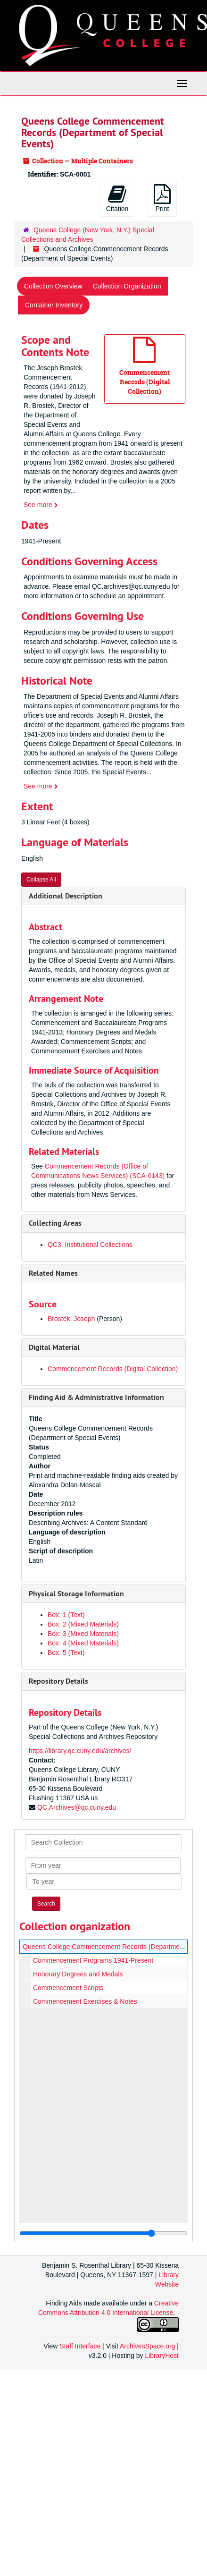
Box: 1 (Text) (66, 1614)
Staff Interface (79, 2346)
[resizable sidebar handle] (103, 2233)
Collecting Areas (55, 1223)
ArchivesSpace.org (147, 2346)
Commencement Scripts (68, 1987)
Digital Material (54, 1347)
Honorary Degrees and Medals (78, 1974)
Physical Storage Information (76, 1594)
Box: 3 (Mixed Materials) (83, 1633)
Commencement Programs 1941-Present (93, 1960)
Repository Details (58, 1681)
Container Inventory (54, 305)
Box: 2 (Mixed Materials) (83, 1624)
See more (41, 504)
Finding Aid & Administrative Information (96, 1397)
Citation (117, 198)
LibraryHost (162, 2355)
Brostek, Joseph (71, 1318)
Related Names (53, 1273)
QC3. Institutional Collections (90, 1244)
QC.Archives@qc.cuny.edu (76, 1807)
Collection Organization (127, 286)
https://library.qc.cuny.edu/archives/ (80, 1750)
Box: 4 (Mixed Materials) (83, 1643)
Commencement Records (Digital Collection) (113, 1369)
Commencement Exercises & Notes (85, 2001)
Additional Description (65, 896)
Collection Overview (53, 286)
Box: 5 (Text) (66, 1652)
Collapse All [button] (41, 879)
